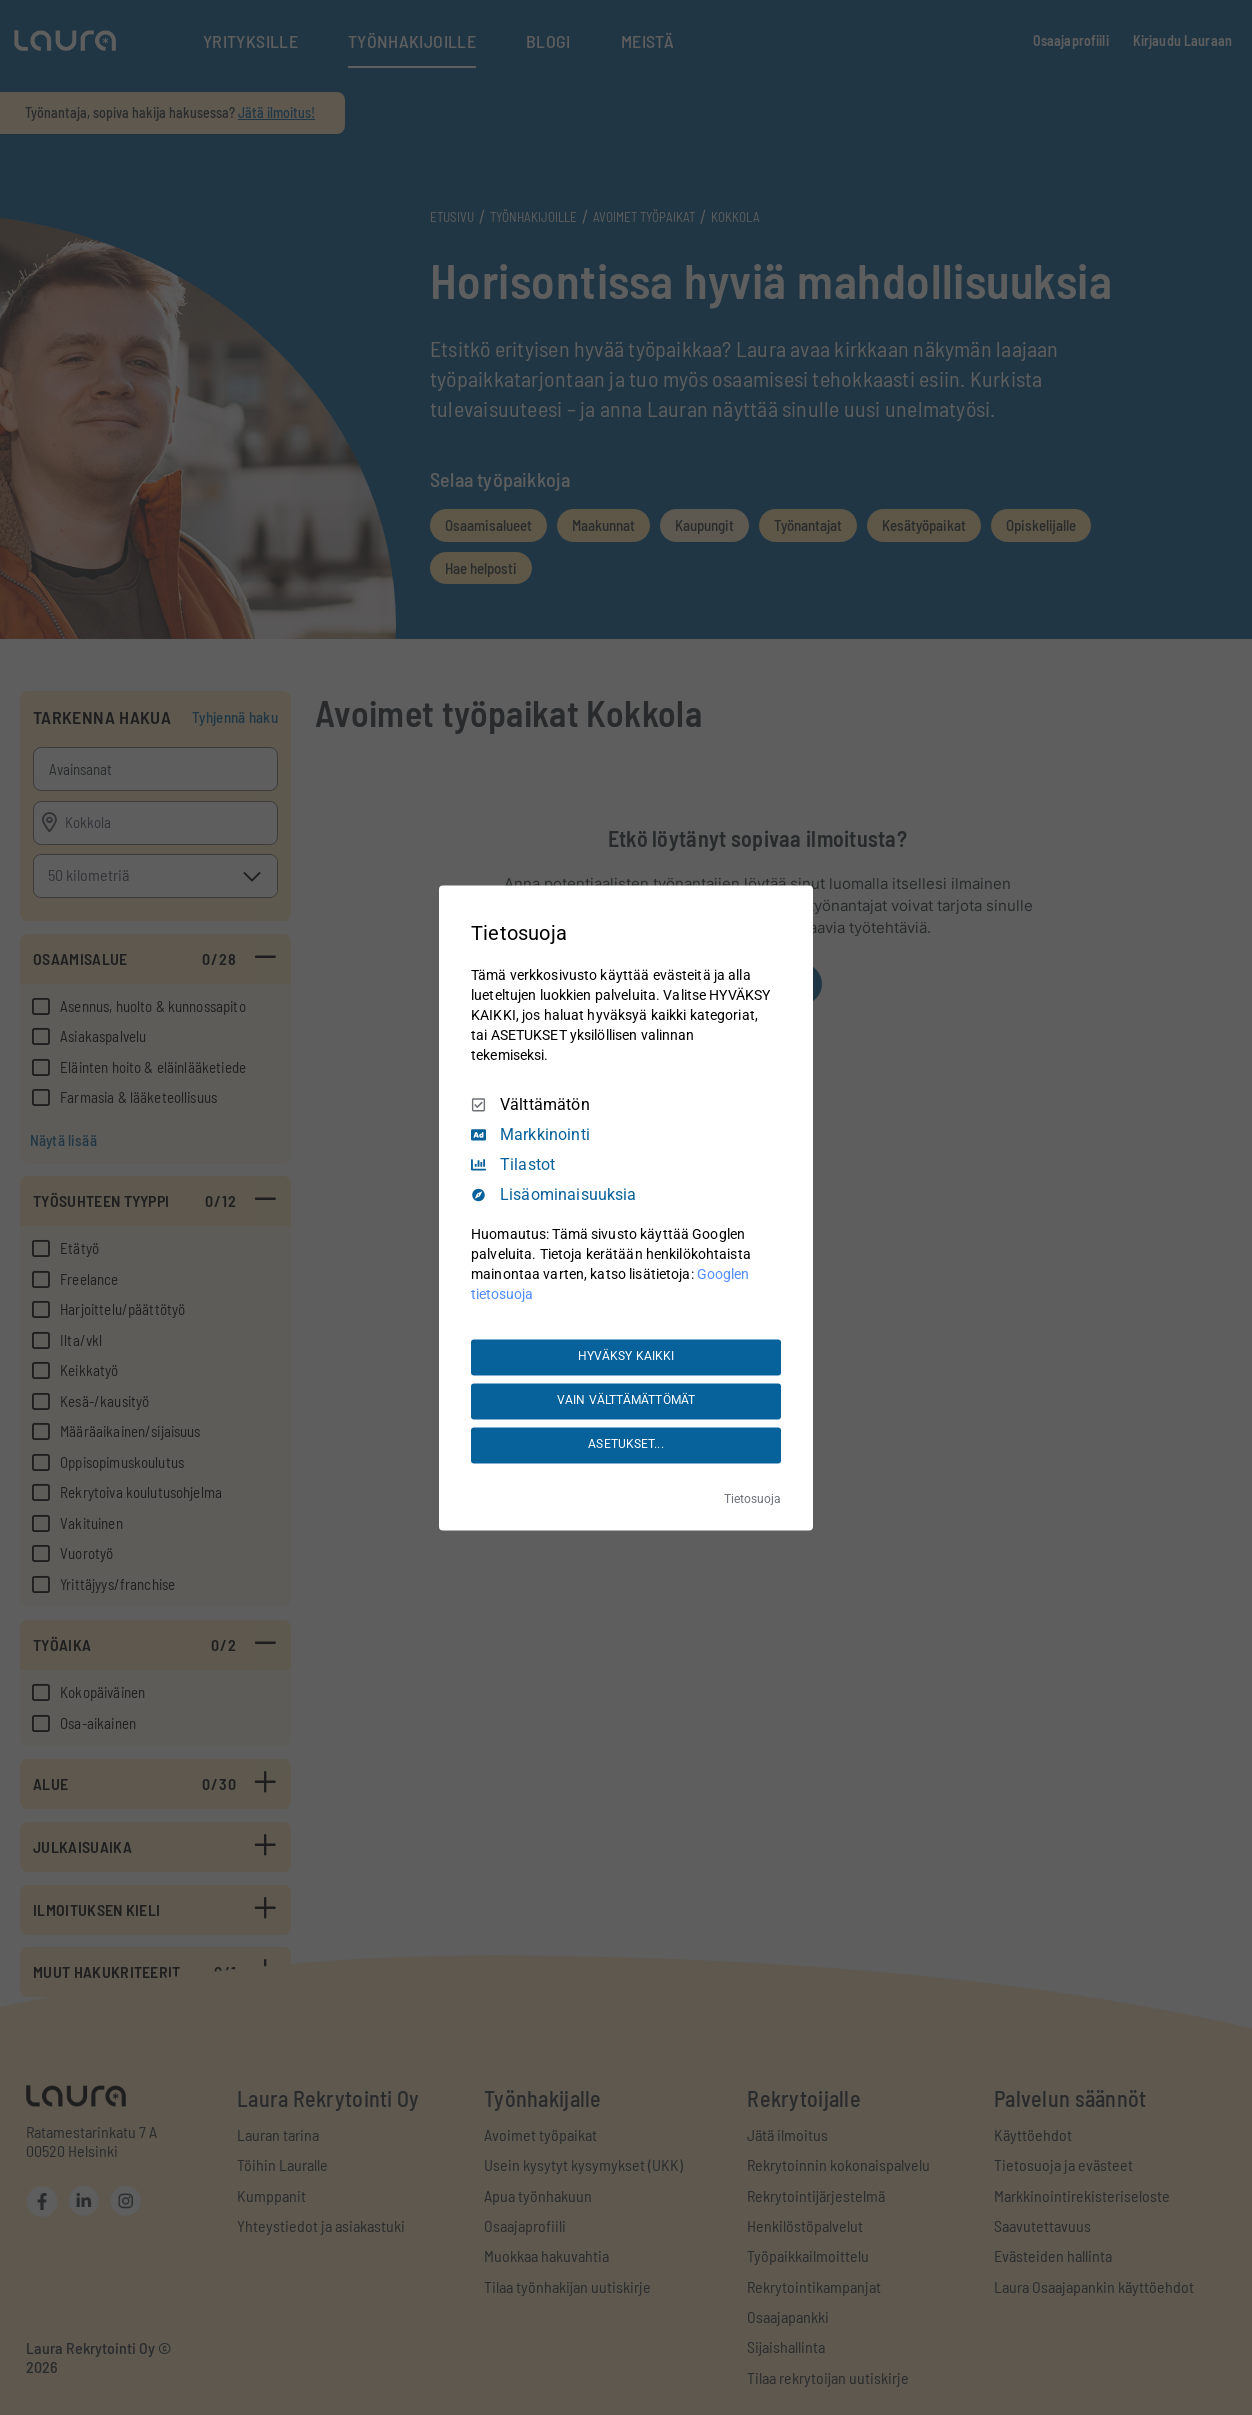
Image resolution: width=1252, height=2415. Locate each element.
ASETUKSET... (625, 1445)
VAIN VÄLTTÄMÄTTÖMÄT (626, 1401)
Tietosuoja (752, 1499)
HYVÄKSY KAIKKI (626, 1357)
